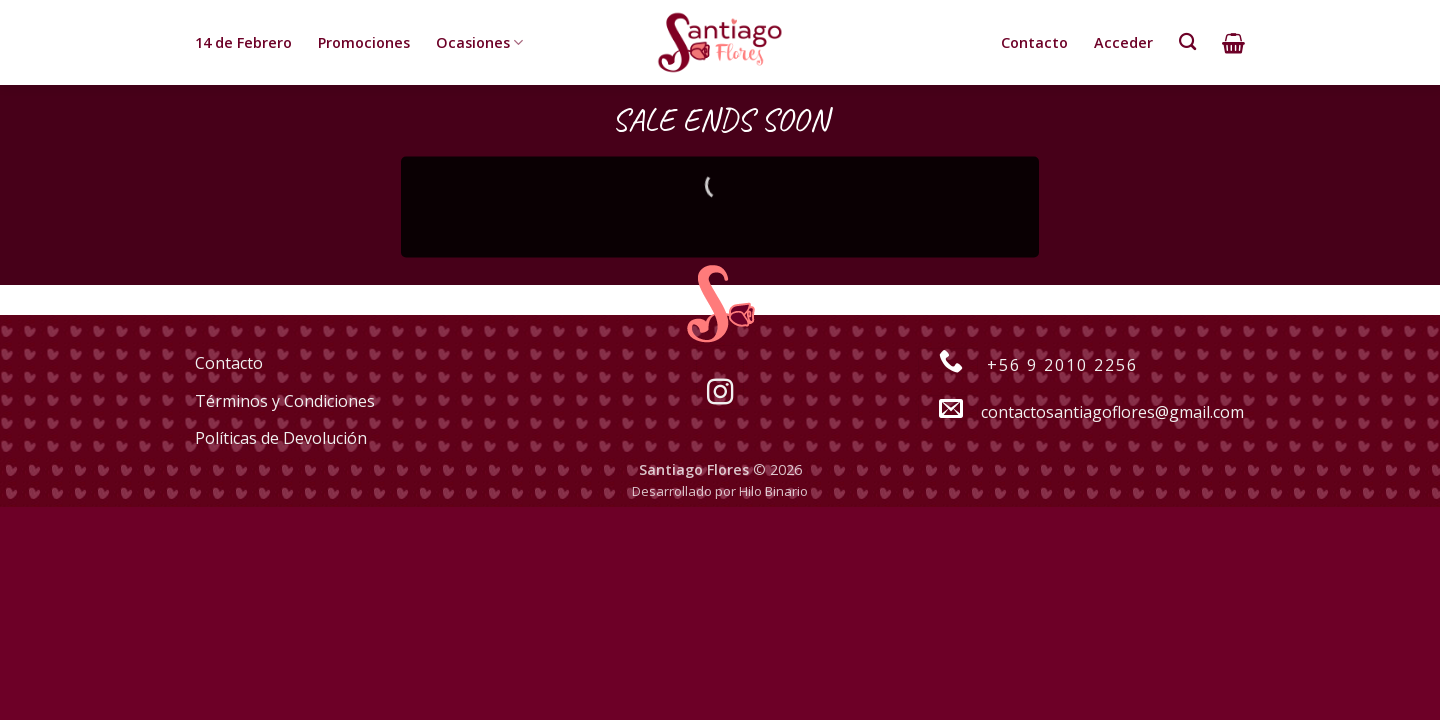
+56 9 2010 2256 (1028, 365)
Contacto (1034, 42)
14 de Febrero (243, 42)
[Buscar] (1187, 42)
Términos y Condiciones (285, 401)
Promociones (364, 42)
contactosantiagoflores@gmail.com (1081, 412)
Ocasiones (479, 43)
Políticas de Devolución (281, 438)
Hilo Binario (773, 491)
